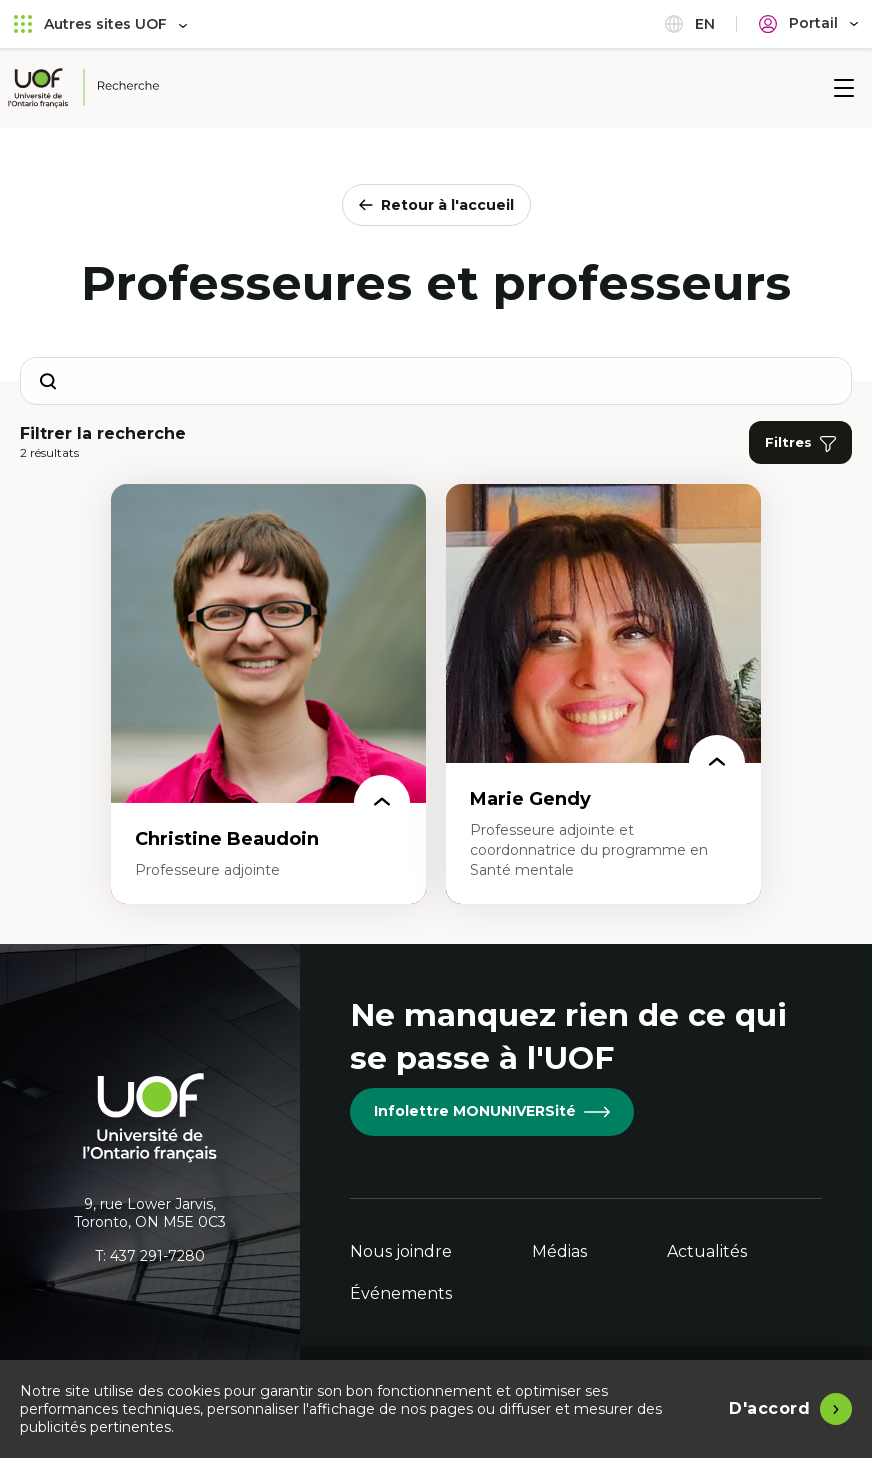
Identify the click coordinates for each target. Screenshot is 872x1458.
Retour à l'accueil (436, 205)
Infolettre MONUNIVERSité (492, 1111)
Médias (559, 1251)
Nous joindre (401, 1251)
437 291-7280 (157, 1256)
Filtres (800, 442)
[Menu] (844, 88)
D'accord (769, 1408)
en (690, 23)
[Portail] (808, 23)
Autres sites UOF (100, 23)
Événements (401, 1293)
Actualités (707, 1251)
